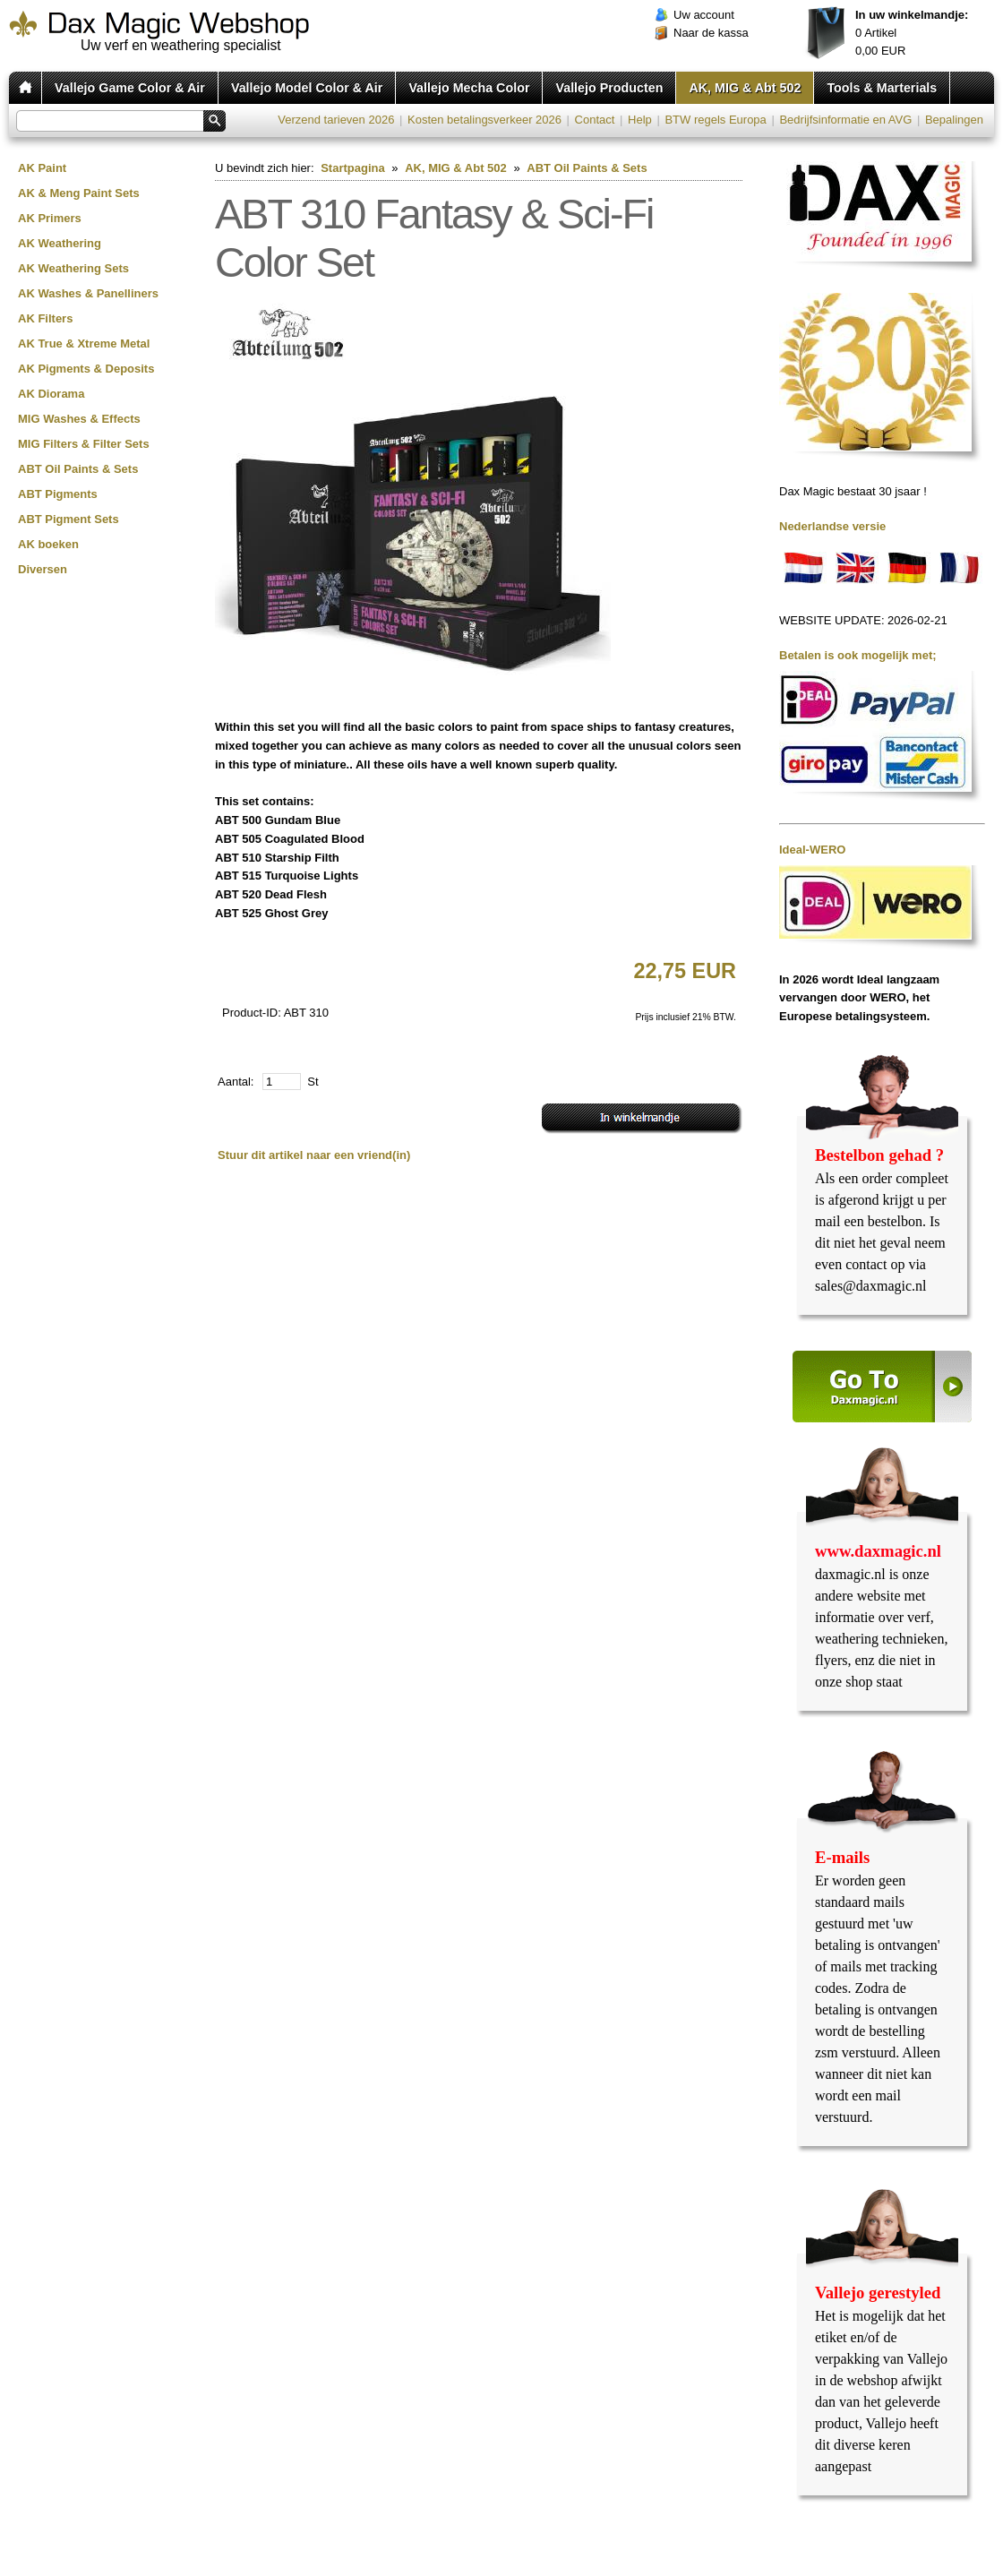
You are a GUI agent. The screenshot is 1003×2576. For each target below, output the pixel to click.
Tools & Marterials (882, 88)
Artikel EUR (911, 32)
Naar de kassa (711, 32)
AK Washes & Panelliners (88, 293)
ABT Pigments (58, 494)
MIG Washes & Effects (79, 418)
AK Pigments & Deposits (86, 368)
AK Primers (49, 218)
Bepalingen (954, 119)
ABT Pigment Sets (68, 519)
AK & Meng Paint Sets (79, 193)
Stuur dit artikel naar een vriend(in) (314, 1155)
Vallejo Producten (609, 88)
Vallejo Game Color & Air (130, 88)
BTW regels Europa (715, 119)
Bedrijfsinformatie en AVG (845, 119)
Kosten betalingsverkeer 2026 (484, 119)
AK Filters (45, 318)
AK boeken (48, 544)
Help (640, 119)
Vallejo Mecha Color (468, 88)
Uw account (703, 14)
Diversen (42, 569)
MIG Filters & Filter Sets (84, 444)
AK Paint (42, 168)
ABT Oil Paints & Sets (78, 469)
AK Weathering (59, 243)
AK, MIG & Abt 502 (745, 88)
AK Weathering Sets (73, 268)
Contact (595, 119)
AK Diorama (51, 393)
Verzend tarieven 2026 (336, 119)
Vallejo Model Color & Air (306, 88)
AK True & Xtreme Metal (84, 343)
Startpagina (353, 168)
